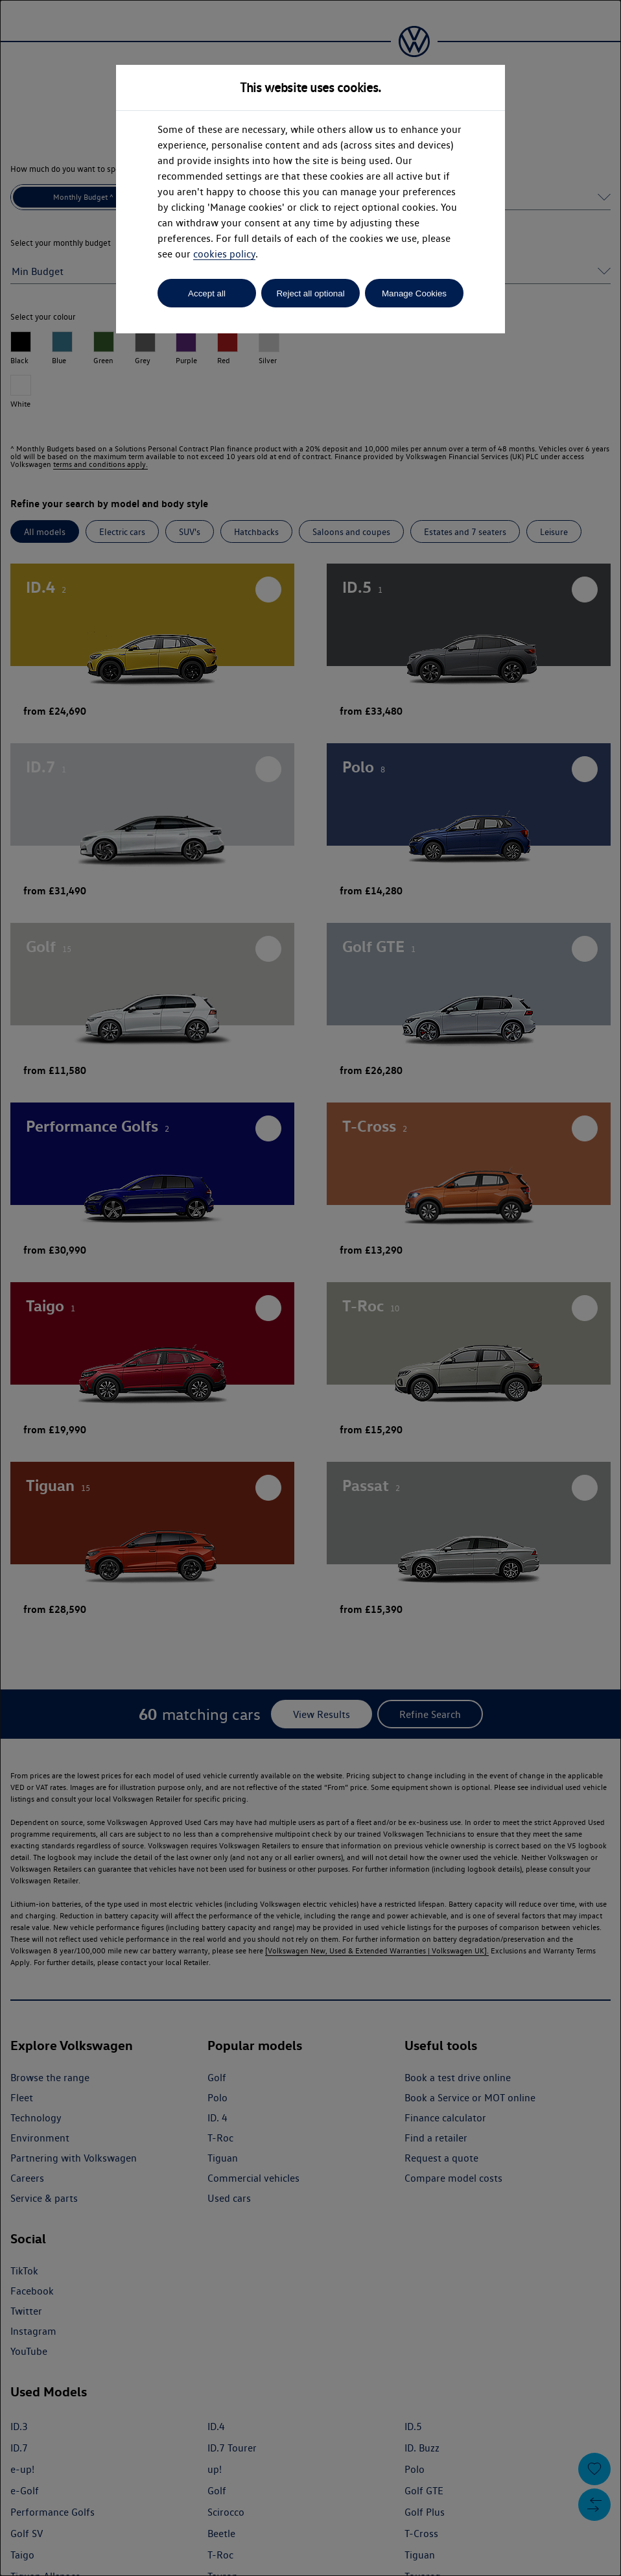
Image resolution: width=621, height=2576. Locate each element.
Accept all (207, 293)
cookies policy (224, 254)
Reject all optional (310, 293)
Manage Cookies (414, 293)
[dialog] (310, 1288)
